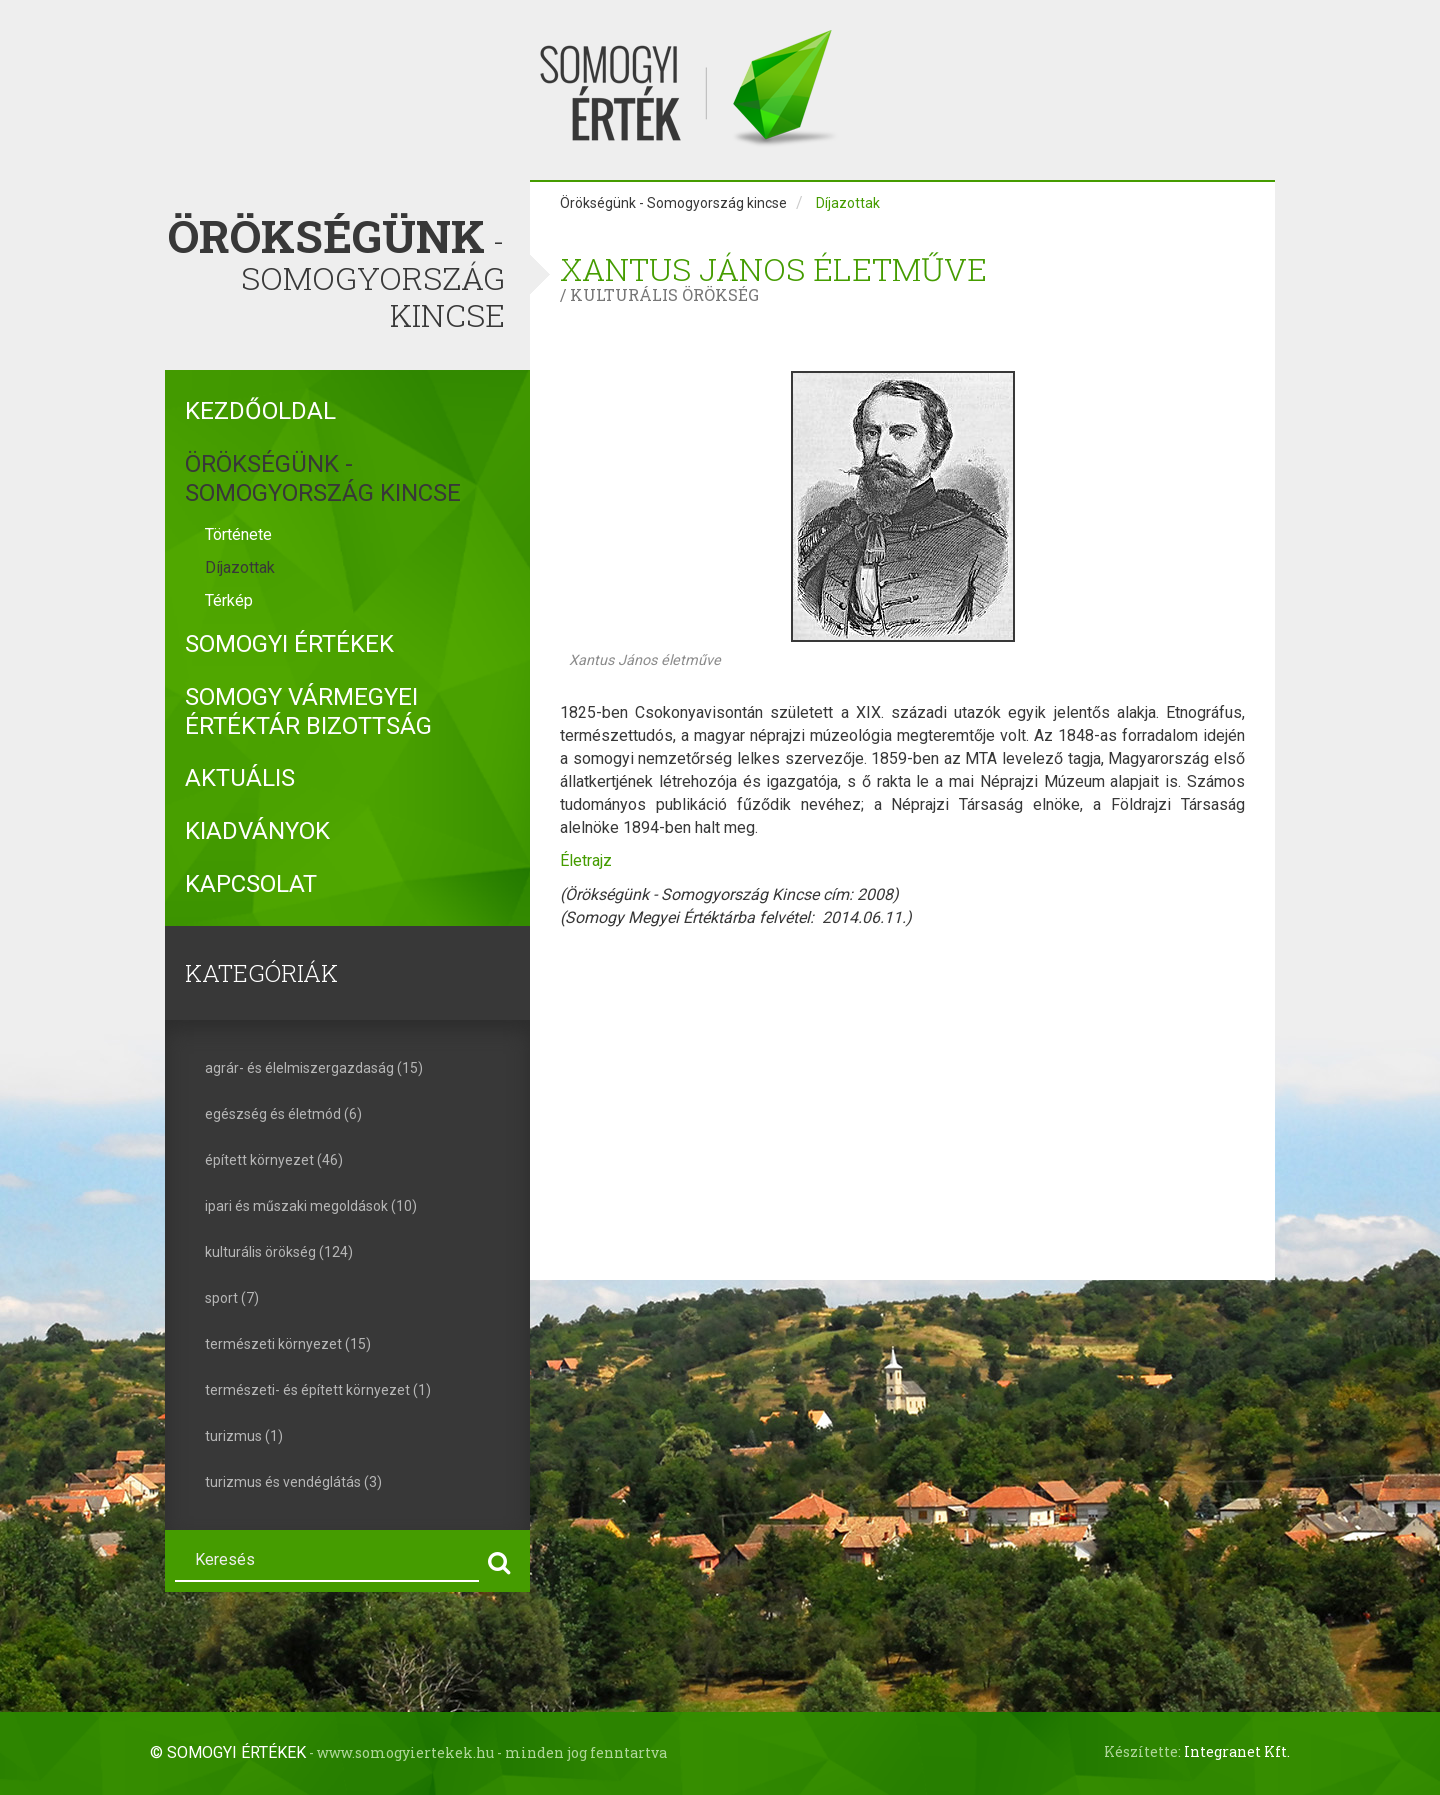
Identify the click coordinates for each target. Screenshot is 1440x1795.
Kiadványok (257, 831)
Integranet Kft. (1237, 1751)
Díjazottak (240, 567)
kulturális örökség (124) (279, 1252)
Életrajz (586, 860)
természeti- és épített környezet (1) (318, 1390)
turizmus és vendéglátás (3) (293, 1482)
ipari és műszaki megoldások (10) (311, 1206)
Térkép (229, 600)
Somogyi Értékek (289, 644)
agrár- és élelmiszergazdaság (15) (314, 1068)
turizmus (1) (244, 1436)
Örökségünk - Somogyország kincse (323, 478)
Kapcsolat (251, 884)
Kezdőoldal (260, 411)
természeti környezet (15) (288, 1344)
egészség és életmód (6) (283, 1114)
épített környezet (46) (274, 1160)
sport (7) (232, 1298)
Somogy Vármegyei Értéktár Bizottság (308, 711)
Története (238, 534)
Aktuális (240, 778)
